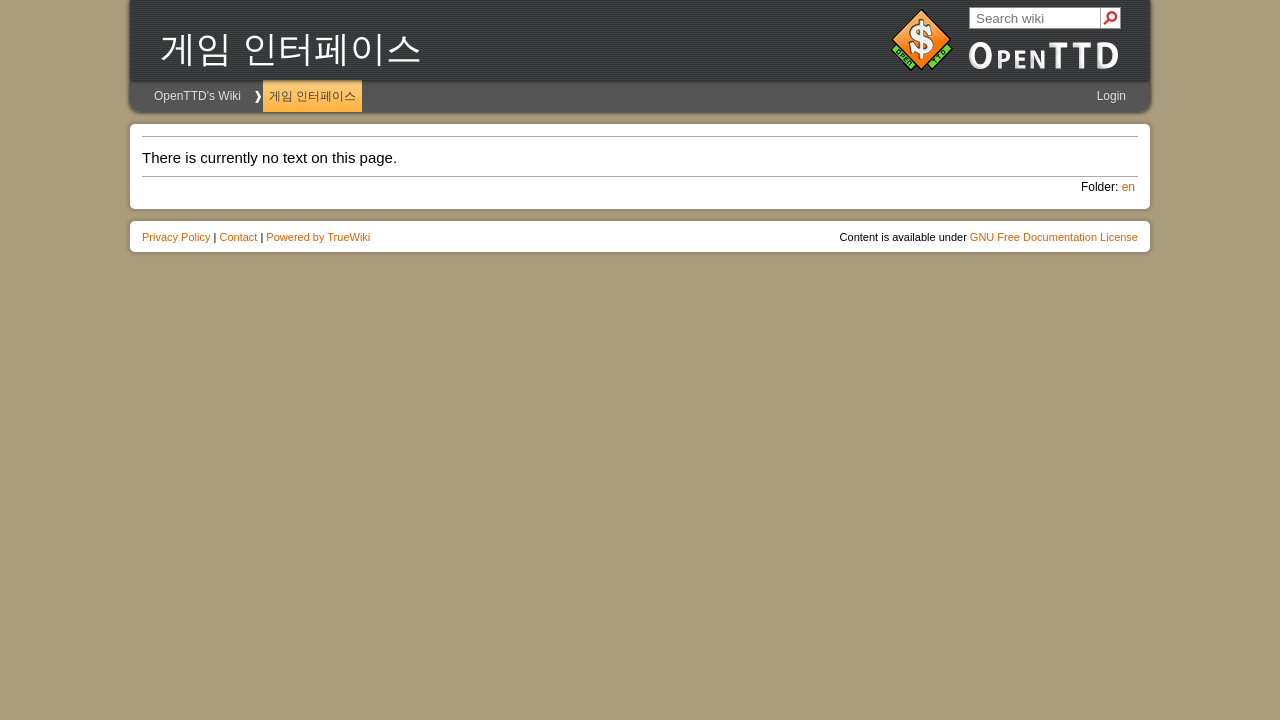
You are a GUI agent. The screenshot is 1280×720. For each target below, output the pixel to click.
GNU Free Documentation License (1054, 237)
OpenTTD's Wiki (197, 96)
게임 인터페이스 (312, 96)
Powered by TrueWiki (318, 237)
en (1128, 187)
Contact (238, 237)
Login (1111, 96)
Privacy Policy (176, 237)
